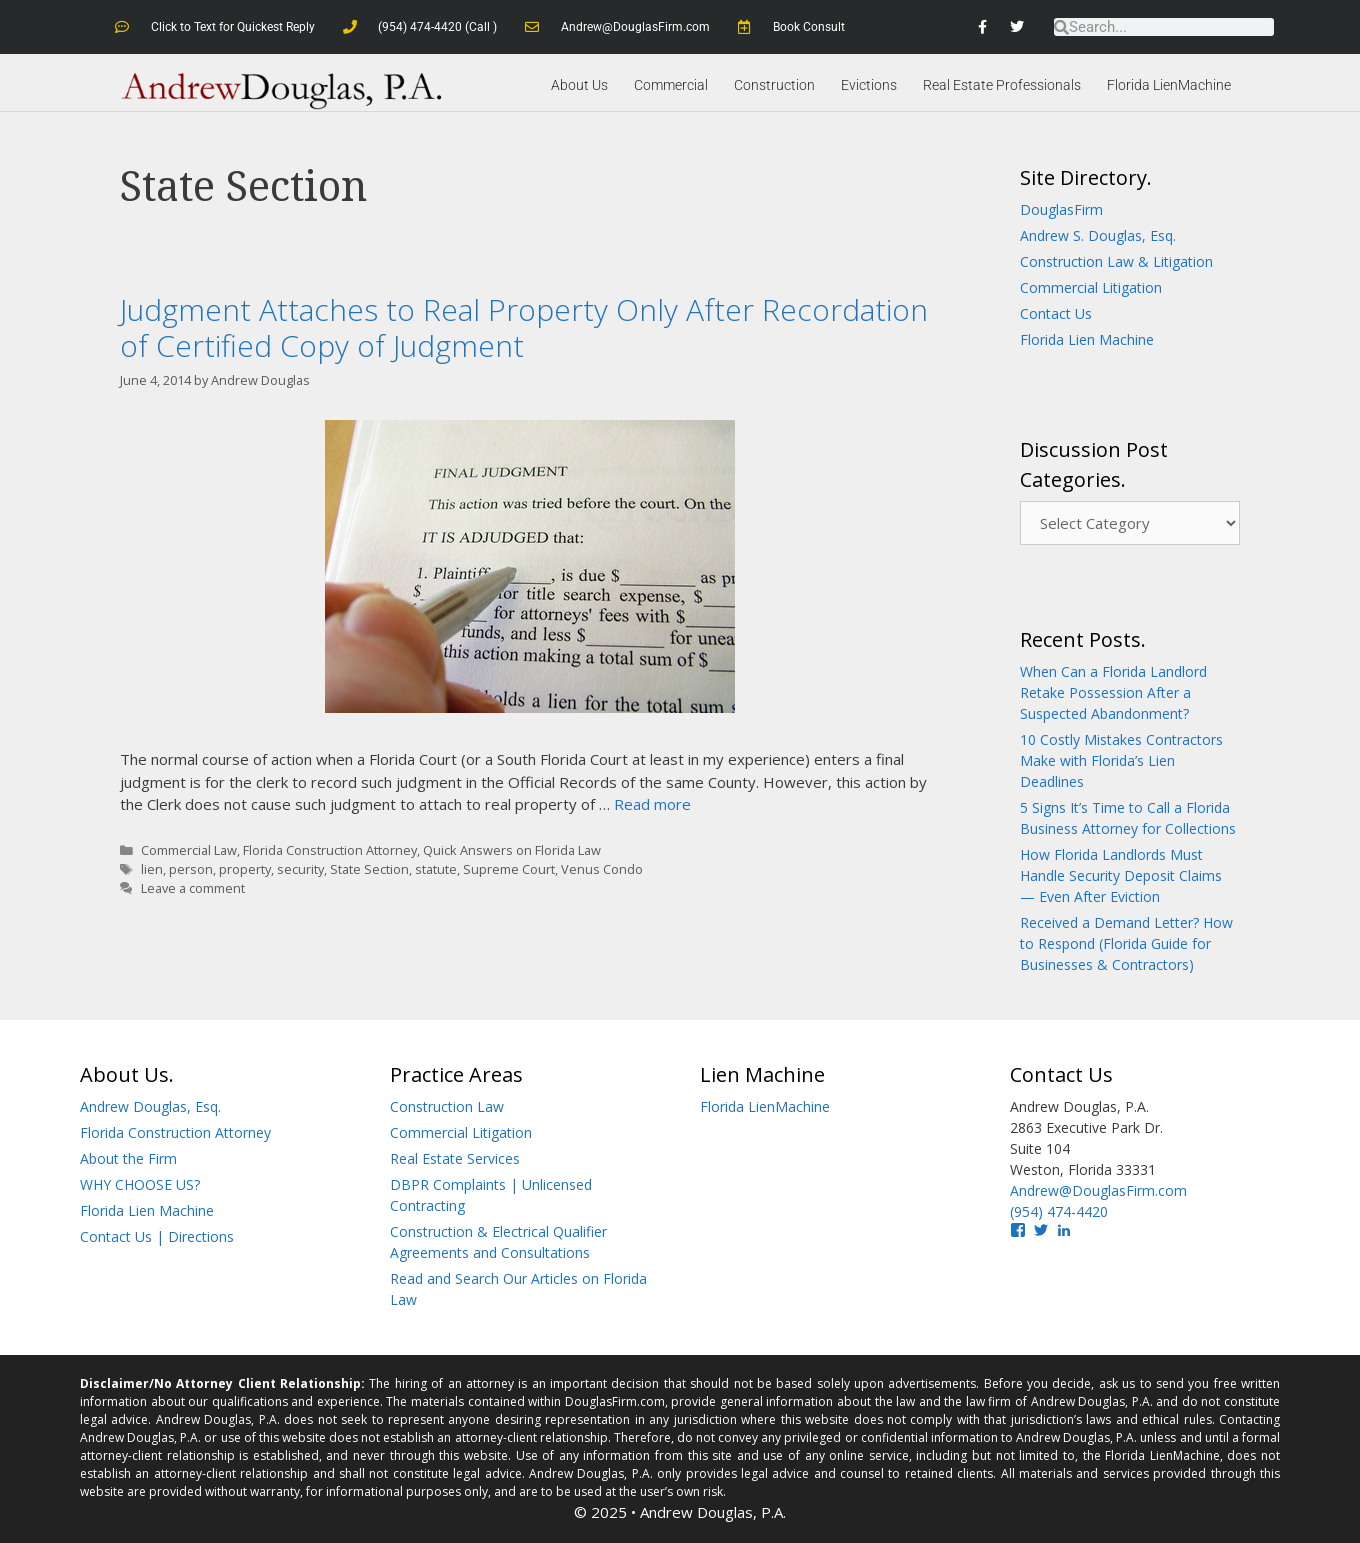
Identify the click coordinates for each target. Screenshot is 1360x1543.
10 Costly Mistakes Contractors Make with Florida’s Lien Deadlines (1121, 760)
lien (152, 869)
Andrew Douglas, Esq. (150, 1106)
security (300, 869)
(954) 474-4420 (1059, 1211)
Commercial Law (189, 850)
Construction (774, 85)
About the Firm (128, 1158)
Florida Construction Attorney (330, 850)
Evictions (869, 85)
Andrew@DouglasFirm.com (1098, 1190)
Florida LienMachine (1169, 85)
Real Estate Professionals (1002, 85)
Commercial (671, 85)
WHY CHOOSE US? (140, 1184)
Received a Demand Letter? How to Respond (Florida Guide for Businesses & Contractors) (1126, 943)
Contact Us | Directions (157, 1236)
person (191, 869)
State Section (369, 869)
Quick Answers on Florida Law (512, 850)
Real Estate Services (455, 1158)
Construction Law (447, 1106)
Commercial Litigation (1091, 287)
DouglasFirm (1061, 209)
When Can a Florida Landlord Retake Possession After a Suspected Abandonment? (1113, 692)
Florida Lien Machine (1087, 339)
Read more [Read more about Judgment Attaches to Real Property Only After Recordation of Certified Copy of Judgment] (652, 804)
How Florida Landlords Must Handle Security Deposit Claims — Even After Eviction (1121, 875)
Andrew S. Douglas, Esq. (1098, 235)
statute (436, 869)
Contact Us (1056, 313)
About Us (579, 85)
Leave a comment (193, 888)
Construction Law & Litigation (1116, 261)
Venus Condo (602, 869)
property (245, 869)
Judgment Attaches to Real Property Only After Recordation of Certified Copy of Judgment (524, 327)
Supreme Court (509, 869)
